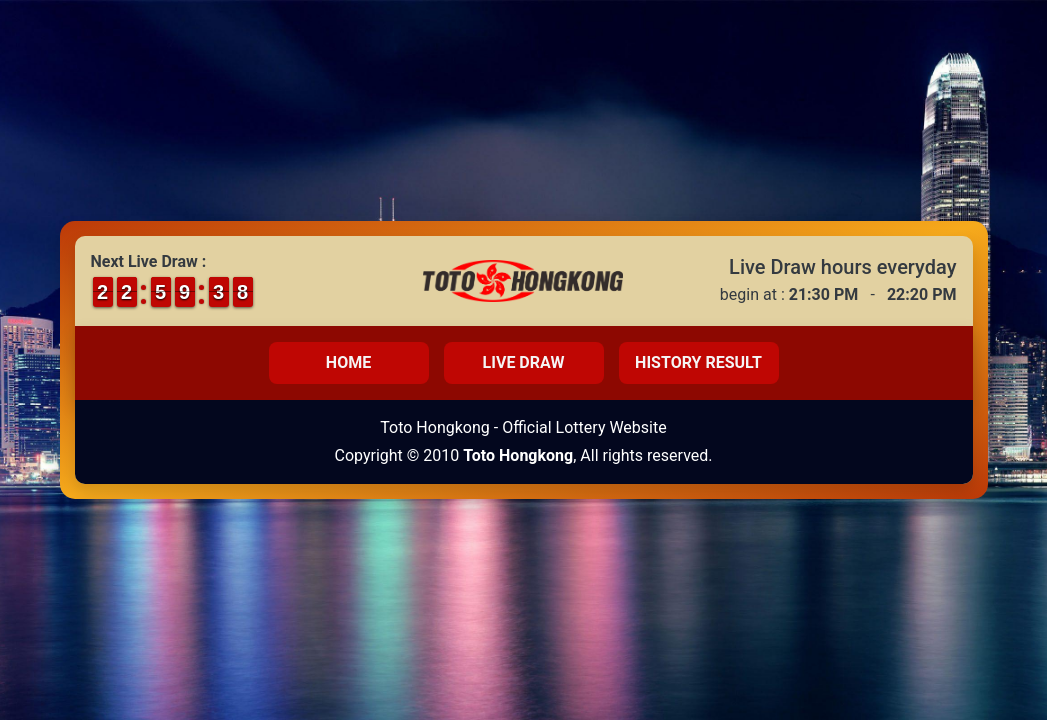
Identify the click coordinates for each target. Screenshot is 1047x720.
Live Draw (524, 362)
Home (348, 362)
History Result (698, 362)
